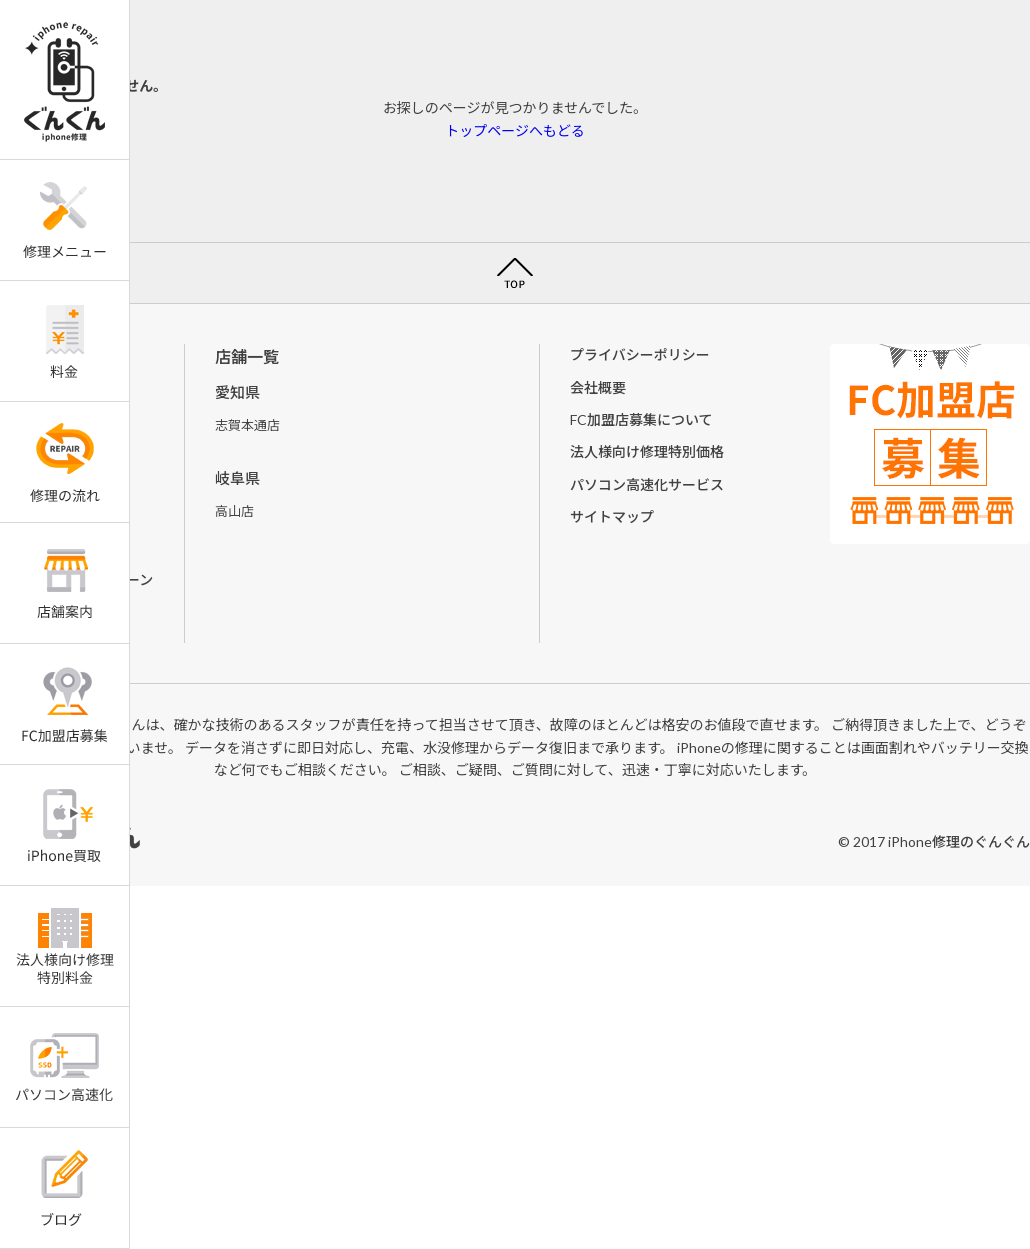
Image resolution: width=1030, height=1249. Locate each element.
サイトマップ (612, 516)
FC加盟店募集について (641, 419)
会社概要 (598, 387)
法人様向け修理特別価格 (647, 451)
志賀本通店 (247, 425)
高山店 (234, 511)
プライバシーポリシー (640, 354)
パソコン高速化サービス (647, 484)
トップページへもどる (514, 130)
